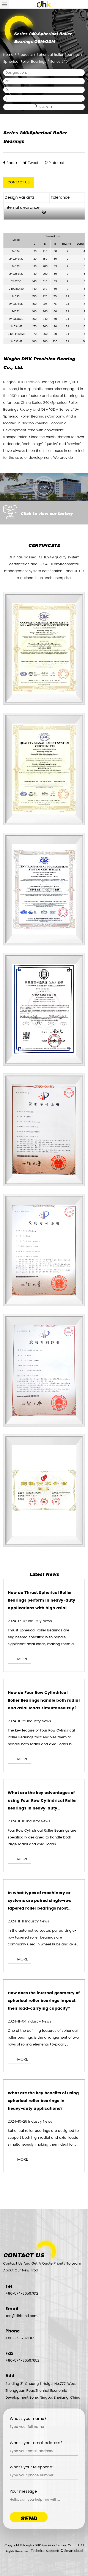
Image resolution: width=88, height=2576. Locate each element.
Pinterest (54, 163)
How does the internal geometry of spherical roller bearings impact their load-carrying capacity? (44, 2001)
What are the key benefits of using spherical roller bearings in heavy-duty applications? (43, 2101)
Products (25, 55)
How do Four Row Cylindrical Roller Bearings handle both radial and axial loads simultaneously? (44, 1700)
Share (10, 163)
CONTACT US (19, 182)
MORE (22, 1659)
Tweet (30, 163)
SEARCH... (44, 107)
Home (8, 55)
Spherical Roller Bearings (58, 55)
